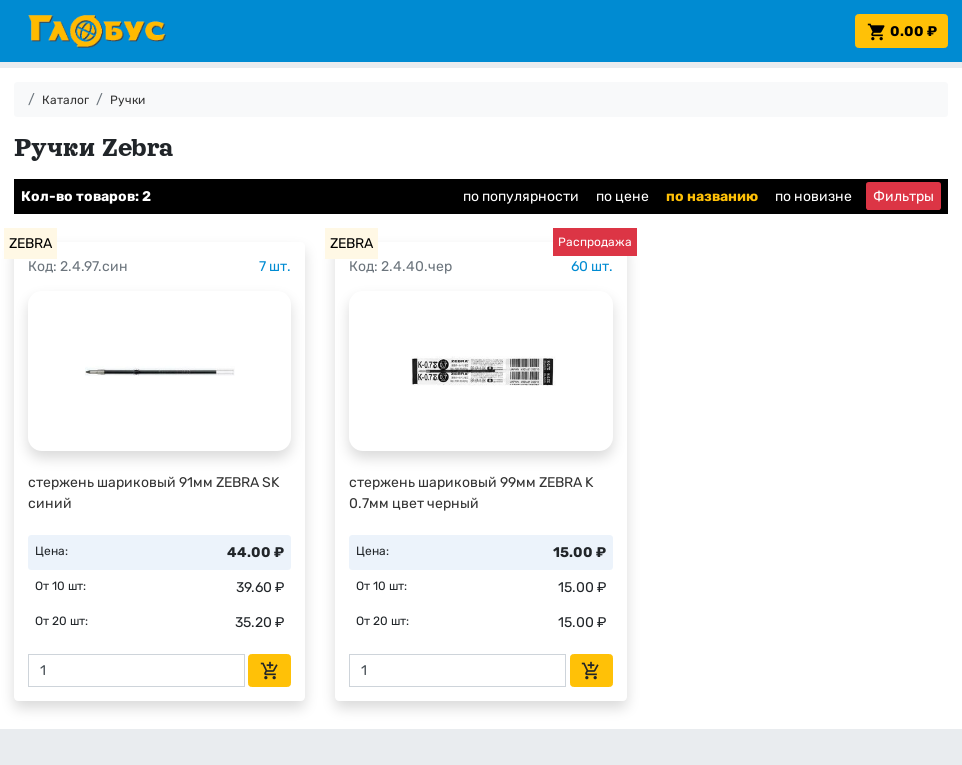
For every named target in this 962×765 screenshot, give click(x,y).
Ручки (127, 100)
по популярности (521, 196)
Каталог (65, 100)
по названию (712, 196)
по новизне (813, 196)
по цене (622, 196)
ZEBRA (30, 243)
